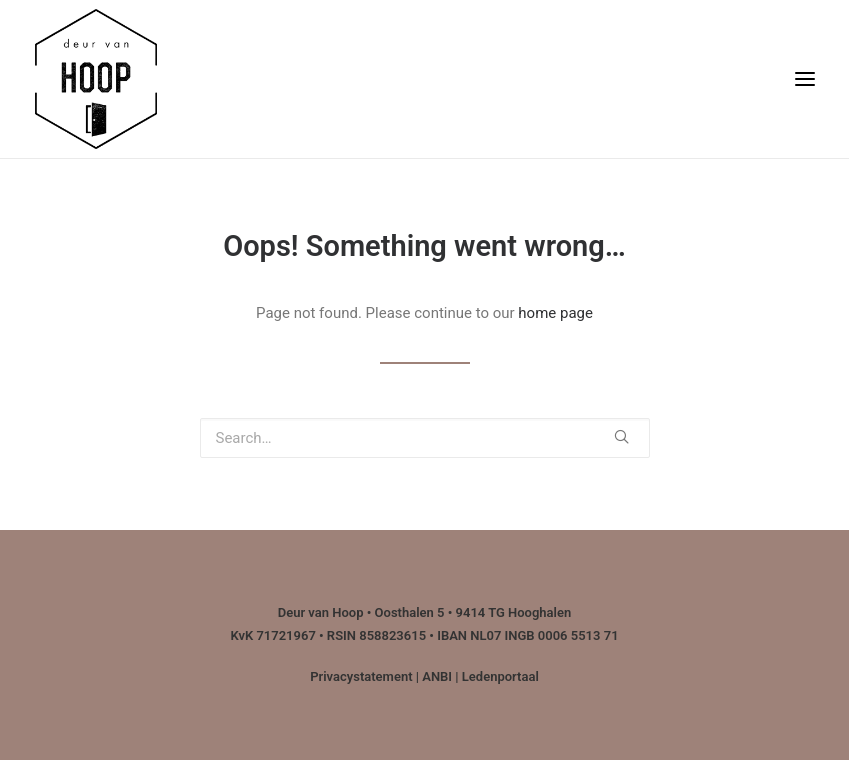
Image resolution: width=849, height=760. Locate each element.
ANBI (437, 676)
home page (555, 313)
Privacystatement (361, 676)
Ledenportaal (500, 676)
